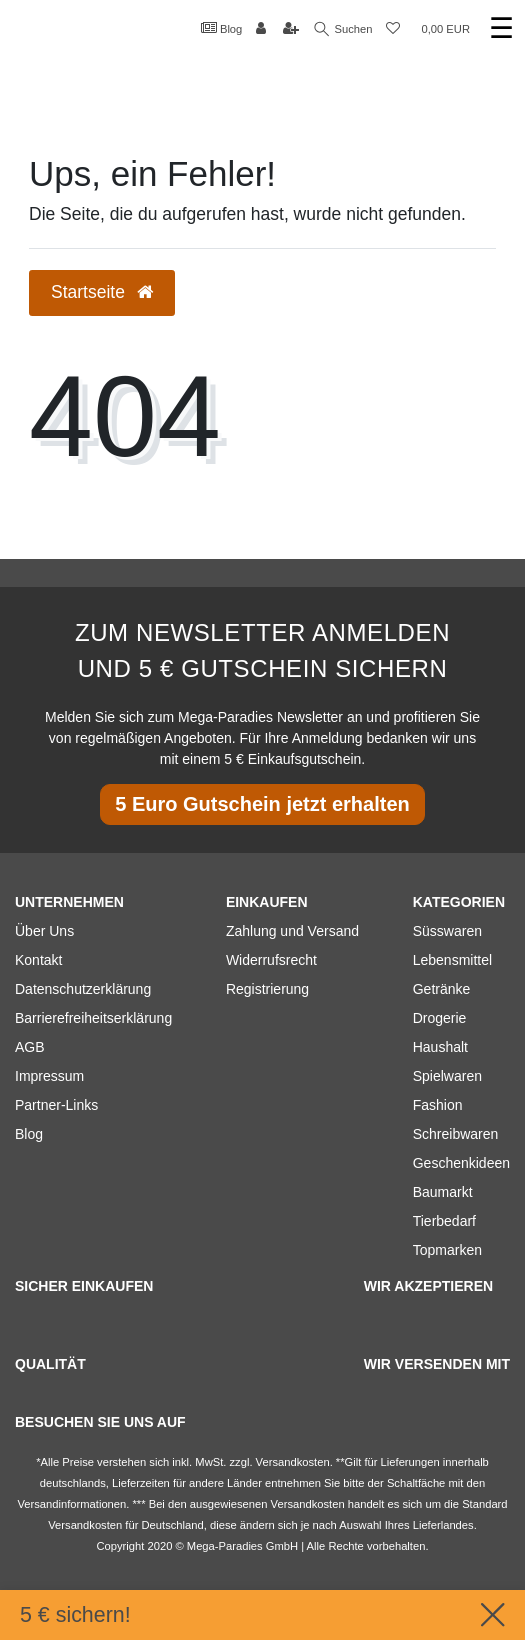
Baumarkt (443, 1192)
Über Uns (44, 931)
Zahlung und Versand (292, 931)
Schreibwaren (456, 1134)
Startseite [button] (102, 292)
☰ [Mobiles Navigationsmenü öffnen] (501, 28)
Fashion (438, 1105)
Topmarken (447, 1250)
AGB (30, 1047)
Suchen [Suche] (344, 29)
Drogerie (440, 1018)
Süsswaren (447, 931)
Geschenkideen (461, 1163)
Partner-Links (56, 1105)
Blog (222, 28)
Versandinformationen (71, 1504)
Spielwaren (447, 1076)
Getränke (442, 989)
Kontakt (38, 960)
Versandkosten (85, 1525)
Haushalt (440, 1047)
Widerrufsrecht (271, 960)
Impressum (49, 1076)
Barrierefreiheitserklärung (93, 1018)
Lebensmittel (452, 960)
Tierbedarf (444, 1221)
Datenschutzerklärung (83, 989)
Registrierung (267, 989)
